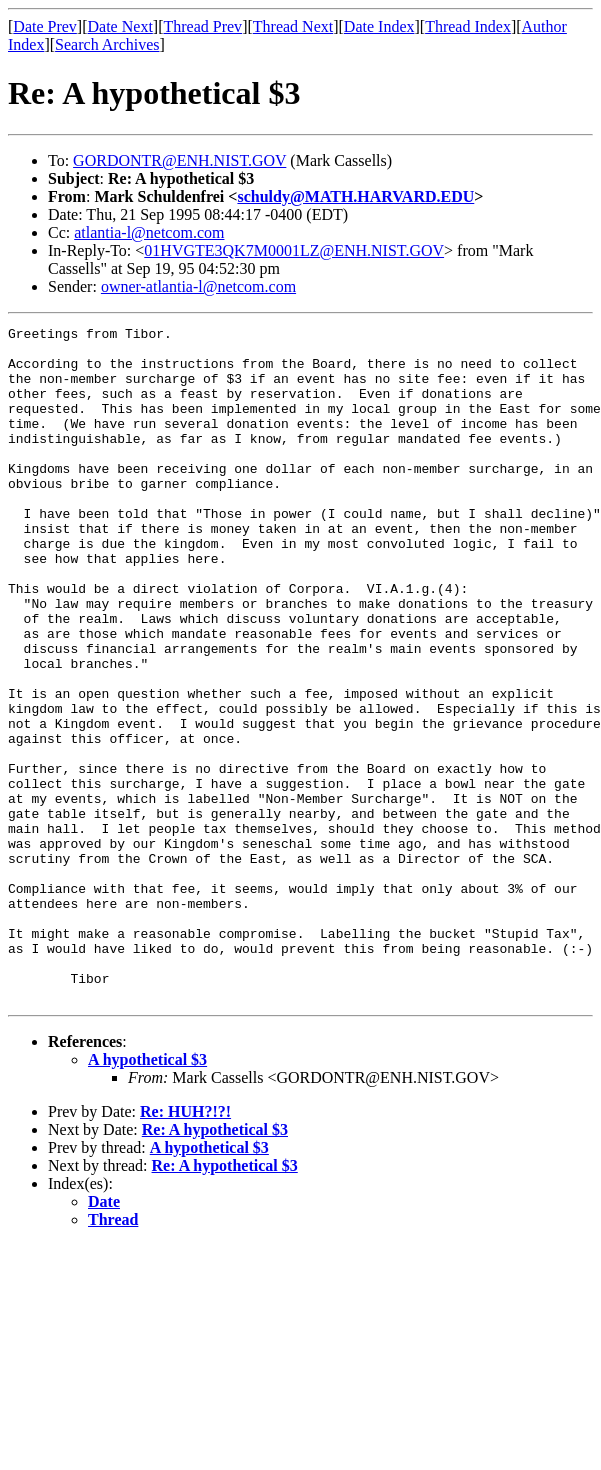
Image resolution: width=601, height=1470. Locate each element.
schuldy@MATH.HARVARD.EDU (355, 196)
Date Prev (45, 26)
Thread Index (468, 26)
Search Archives (107, 44)
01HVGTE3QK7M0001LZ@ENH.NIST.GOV (294, 250)
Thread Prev (202, 26)
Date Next (120, 26)
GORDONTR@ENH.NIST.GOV (179, 160)
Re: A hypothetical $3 (215, 1264)
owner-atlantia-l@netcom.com (198, 286)
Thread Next (293, 26)
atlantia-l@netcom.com (149, 232)
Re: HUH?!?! (185, 1246)
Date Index (379, 26)
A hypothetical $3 (147, 1194)
